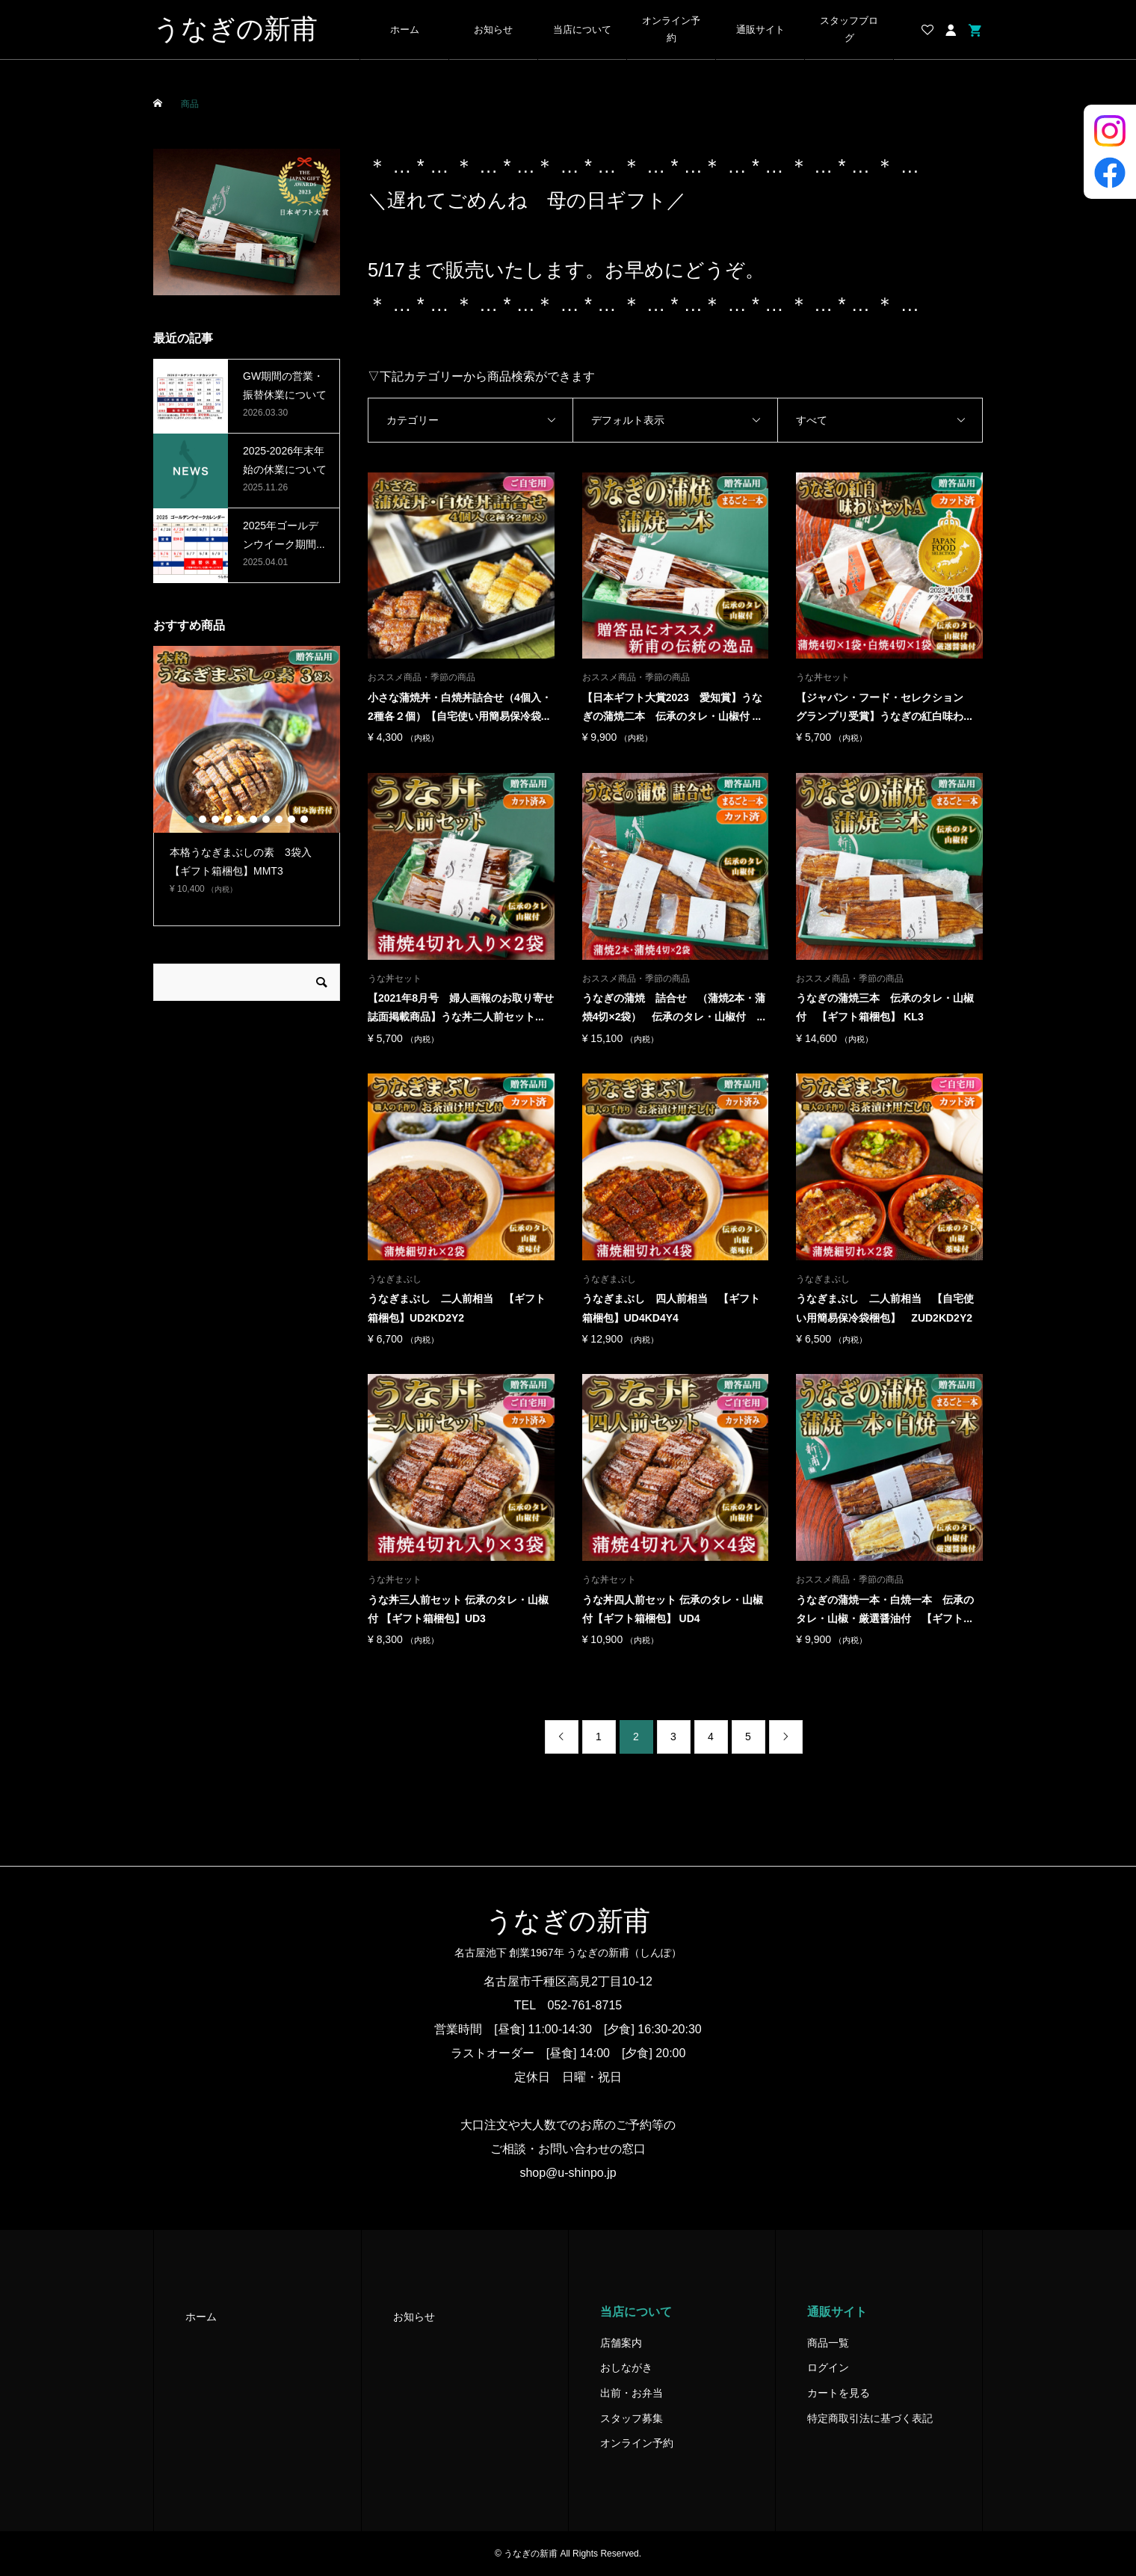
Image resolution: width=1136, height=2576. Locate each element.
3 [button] (215, 819)
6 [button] (253, 819)
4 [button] (228, 819)
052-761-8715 (585, 2005)
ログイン (828, 2367)
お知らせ (493, 30)
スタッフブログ (849, 29)
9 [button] (291, 819)
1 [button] (190, 819)
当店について (582, 30)
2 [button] (203, 819)
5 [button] (241, 819)
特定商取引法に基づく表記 (870, 2418)
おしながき (626, 2367)
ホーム (404, 30)
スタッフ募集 (631, 2418)
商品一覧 (828, 2343)
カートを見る (838, 2393)
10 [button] (304, 819)
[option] (246, 777)
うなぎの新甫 (235, 29)
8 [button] (279, 819)
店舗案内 (621, 2343)
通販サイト (760, 30)
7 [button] (266, 819)
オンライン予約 (671, 29)
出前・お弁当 (631, 2393)
